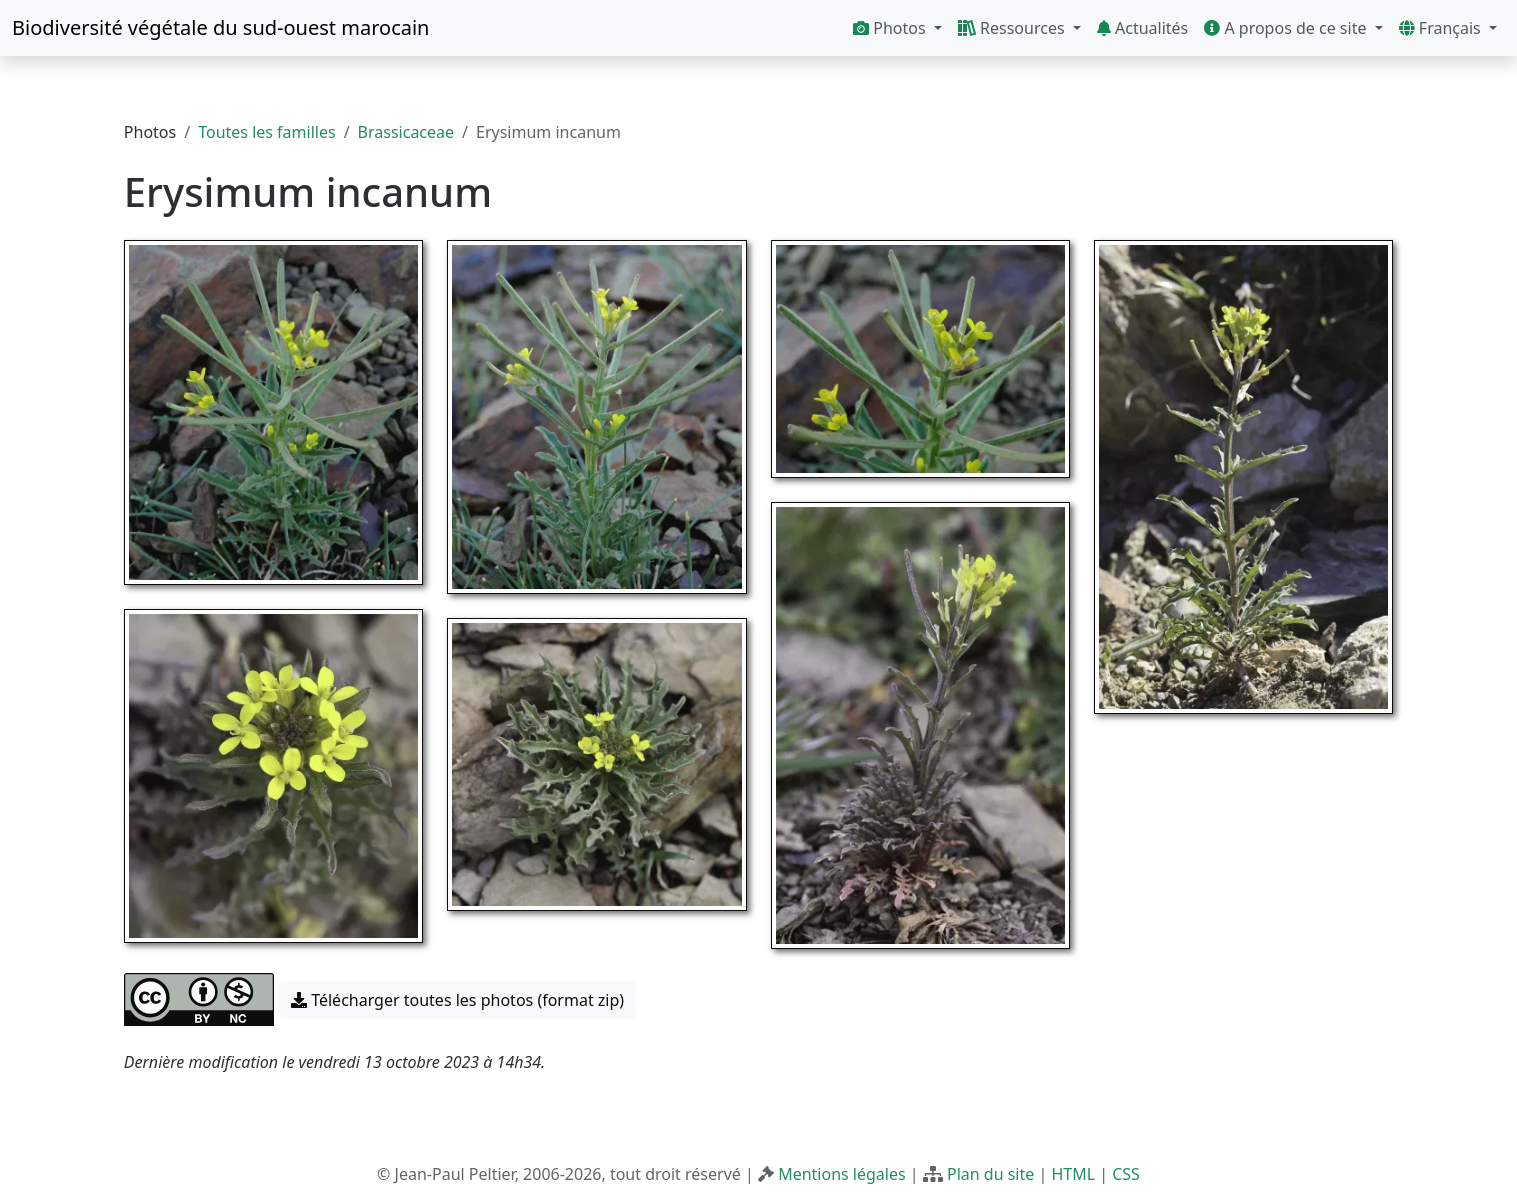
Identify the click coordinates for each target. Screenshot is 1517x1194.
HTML (1073, 1174)
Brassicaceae (406, 132)
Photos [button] (891, 28)
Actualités (1142, 28)
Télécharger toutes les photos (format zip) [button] (457, 1000)
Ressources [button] (1013, 28)
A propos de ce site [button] (1287, 28)
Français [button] (1442, 28)
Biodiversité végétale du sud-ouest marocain (220, 27)
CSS (1126, 1174)
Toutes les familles (266, 132)
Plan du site (990, 1174)
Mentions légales (842, 1174)
